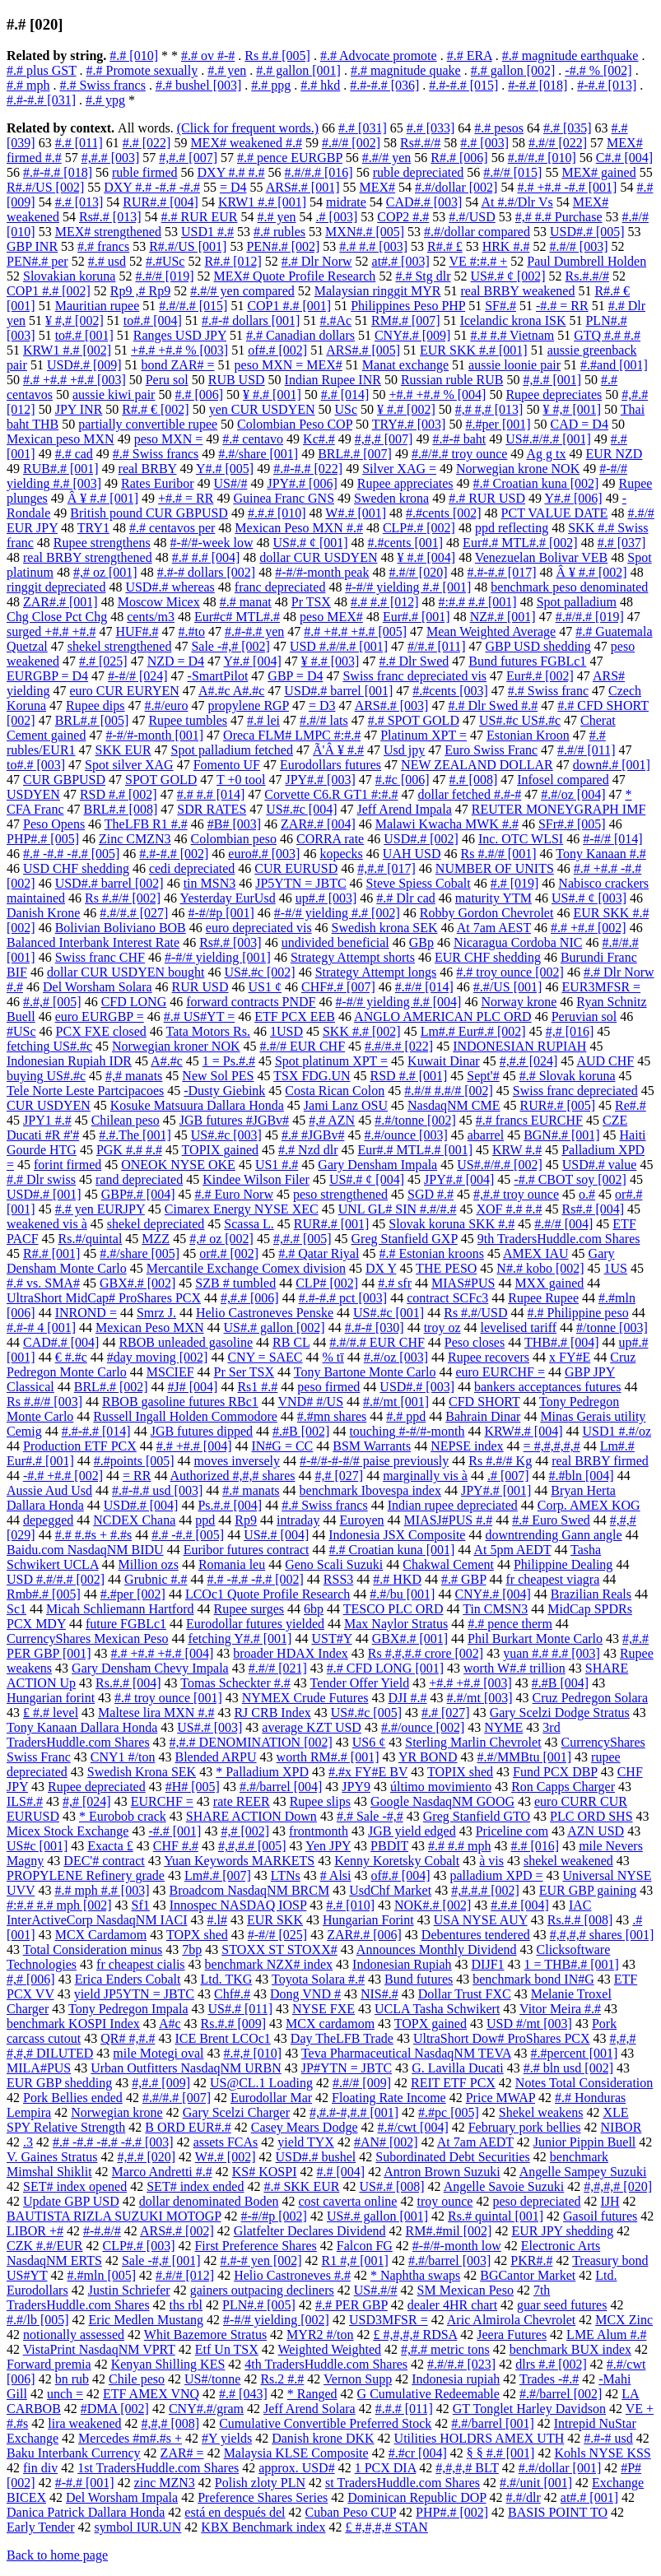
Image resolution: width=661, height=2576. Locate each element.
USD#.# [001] (44, 1194)
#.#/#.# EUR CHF (377, 1342)
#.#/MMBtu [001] (524, 1757)
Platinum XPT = (423, 735)
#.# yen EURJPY (100, 1209)
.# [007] (508, 1476)
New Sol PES (218, 1076)
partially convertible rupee (147, 424)
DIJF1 (488, 1964)
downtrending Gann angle (553, 1535)
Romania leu (231, 1564)
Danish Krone (43, 913)
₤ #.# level (50, 1713)
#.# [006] (199, 394)
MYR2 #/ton (319, 2335)
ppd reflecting (511, 528)
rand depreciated (139, 1179)
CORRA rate (330, 839)
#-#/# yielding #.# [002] (337, 913)
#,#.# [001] (552, 380)
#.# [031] (362, 128)
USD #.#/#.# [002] (56, 1579)
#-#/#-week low (212, 543)
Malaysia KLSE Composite (296, 2453)
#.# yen (226, 70)
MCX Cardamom (101, 1935)
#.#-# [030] (374, 1327)
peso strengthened (340, 1194)
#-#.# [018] (537, 85)
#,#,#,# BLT (466, 2468)
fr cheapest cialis (140, 1964)
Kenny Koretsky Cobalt (396, 1861)
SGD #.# (430, 1194)
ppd (205, 1520)
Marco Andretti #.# (162, 2172)
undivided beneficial (335, 942)
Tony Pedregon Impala (128, 2009)
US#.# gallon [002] (274, 1327)
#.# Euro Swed (551, 1520)
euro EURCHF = (500, 1372)
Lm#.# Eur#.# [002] (473, 1031)
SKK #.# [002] (362, 1031)
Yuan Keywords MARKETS (239, 1861)
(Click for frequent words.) (248, 128)
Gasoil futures (600, 2216)
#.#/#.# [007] (176, 2098)
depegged (48, 1520)
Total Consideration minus (93, 1949)
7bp (192, 1949)
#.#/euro (167, 705)
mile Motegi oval (158, 2053)
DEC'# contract (103, 1861)
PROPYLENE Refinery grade (86, 1875)
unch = (65, 2394)
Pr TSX (311, 602)
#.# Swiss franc (548, 691)
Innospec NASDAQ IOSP (238, 1905)
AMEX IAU (536, 1253)
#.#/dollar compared (477, 232)
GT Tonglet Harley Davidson (529, 2409)
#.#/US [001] (507, 987)
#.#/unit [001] (536, 2483)
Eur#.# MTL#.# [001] (415, 1150)
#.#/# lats (324, 720)
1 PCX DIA (386, 2468)
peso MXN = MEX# (288, 365)
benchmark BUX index (570, 2349)
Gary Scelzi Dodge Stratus (560, 1713)
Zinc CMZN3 (135, 839)
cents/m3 (151, 617)
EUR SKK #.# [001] (474, 350)
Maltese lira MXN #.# (156, 1713)
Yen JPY (328, 1846)
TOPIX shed (460, 1772)
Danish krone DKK (323, 2438)
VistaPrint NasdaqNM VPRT (99, 2349)
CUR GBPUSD (64, 780)
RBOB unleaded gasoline (186, 1342)
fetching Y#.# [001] (239, 1638)
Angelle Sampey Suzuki (583, 2172)
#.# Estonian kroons (431, 1253)
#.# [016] (534, 1846)
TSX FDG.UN (311, 1076)
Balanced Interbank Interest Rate (93, 942)
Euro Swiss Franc (491, 750)
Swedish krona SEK (385, 928)
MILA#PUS (39, 2068)
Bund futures (418, 1979)
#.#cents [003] (450, 691)
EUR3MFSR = (600, 987)
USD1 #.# (207, 232)
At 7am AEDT (475, 2142)
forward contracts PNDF (250, 1002)
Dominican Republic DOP (416, 2497)
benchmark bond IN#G (533, 1979)
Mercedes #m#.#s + (130, 2438)
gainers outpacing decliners (262, 2290)
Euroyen (361, 1520)
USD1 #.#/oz (617, 1431)
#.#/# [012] (185, 2275)
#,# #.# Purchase (559, 217)
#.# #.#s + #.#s (93, 1535)
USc (346, 409)
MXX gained (549, 1283)
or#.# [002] (228, 1253)
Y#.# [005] (225, 469)
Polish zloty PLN (260, 2483)
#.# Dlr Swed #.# (493, 705)
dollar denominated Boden (209, 2201)
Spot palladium (577, 602)
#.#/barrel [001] (492, 2423)
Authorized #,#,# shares (233, 1476)
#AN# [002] (386, 2142)
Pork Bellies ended (73, 2098)
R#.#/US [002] (45, 187)
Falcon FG (365, 2246)
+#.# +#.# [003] (470, 1683)
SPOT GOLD (161, 780)
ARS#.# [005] (363, 350)
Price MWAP (500, 2098)
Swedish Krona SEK (141, 1772)
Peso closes (475, 1342)
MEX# (377, 187)
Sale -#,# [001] (161, 2260)
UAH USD (412, 854)
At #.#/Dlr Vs (516, 202)
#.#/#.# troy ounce (459, 454)
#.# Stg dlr (422, 276)
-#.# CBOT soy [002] (570, 1179)
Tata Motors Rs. (208, 1031)
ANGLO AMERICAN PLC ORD (443, 1016)
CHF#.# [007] (338, 987)
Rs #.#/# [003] (44, 1402)
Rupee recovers (488, 1357)
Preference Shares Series (263, 2497)
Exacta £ (110, 1846)
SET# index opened (75, 2186)
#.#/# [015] (512, 172)
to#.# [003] (36, 765)
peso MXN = (168, 439)
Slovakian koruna (69, 276)
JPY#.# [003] (320, 780)
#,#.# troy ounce (516, 1194)
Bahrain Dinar (482, 1416)
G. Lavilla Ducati (458, 2068)
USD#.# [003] (416, 1387)
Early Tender (41, 2527)
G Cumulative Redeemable (428, 2394)
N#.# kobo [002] (540, 1268)
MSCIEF (170, 1372)
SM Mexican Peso (465, 2290)
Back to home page (57, 2555)
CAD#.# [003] (424, 202)
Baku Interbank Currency (74, 2453)
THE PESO (446, 1268)
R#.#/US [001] (187, 246)
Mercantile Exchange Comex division (246, 1268)
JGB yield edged (412, 1831)
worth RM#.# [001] (328, 1757)
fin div (40, 2468)
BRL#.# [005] (92, 720)
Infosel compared (563, 780)
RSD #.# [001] (409, 1076)
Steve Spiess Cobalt (418, 883)
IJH (609, 2201)
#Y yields (227, 2438)
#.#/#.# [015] (193, 306)
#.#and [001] (614, 365)
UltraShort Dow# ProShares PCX (501, 2038)
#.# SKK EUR (301, 2186)
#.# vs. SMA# (43, 1283)
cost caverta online (347, 2201)
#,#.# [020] (146, 2157)
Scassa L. (248, 1224)
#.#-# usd (608, 2438)
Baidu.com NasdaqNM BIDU (85, 1550)
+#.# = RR (185, 498)
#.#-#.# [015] (463, 85)
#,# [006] (31, 1979)
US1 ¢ (265, 987)
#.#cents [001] (406, 543)
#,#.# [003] (110, 158)
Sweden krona (391, 498)
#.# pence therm (510, 1624)
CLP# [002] (327, 1283)
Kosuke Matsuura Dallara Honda (197, 1105)
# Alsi (335, 1875)
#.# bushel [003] (198, 85)
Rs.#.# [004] (128, 1683)
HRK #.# (506, 246)
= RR (137, 1476)
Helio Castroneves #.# (292, 2275)
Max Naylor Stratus (396, 1624)
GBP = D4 (295, 676)
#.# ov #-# (208, 56)
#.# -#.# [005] (187, 1535)
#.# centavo (252, 439)
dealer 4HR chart (452, 2305)
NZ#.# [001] (503, 617)
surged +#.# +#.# (51, 631)
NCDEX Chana (134, 1520)
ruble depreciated (418, 172)
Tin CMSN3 (495, 1609)
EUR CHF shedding (488, 957)
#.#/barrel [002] (560, 2394)
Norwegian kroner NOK (176, 1046)
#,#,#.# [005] (252, 1846)
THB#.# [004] (561, 1342)
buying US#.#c (46, 1076)
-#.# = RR (562, 306)
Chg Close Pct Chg (57, 617)
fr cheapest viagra (553, 1579)
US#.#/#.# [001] (548, 439)
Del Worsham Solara (97, 987)
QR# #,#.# (127, 2038)
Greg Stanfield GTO (476, 1816)
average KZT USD (311, 1727)
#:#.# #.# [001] (478, 602)
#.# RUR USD (487, 498)
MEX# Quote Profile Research (295, 276)
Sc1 (16, 1609)
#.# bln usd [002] (568, 2068)
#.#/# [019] (164, 276)
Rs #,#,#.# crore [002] (425, 1653)
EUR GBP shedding (59, 2083)
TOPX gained (430, 2024)
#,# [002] (245, 1831)
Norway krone (518, 1002)
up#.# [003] (326, 898)
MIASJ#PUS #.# (448, 1520)
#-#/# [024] (137, 676)
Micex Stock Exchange (67, 1831)
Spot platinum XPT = (331, 1061)
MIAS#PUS (463, 1283)
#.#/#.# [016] (319, 172)
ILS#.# (25, 1801)
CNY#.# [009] (412, 335)
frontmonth (318, 1831)
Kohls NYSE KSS (602, 2453)
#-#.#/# (102, 2231)
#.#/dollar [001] (560, 2468)
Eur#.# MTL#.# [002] (520, 543)
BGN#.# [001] (561, 1135)
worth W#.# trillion (514, 1668)
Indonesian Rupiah (401, 1964)
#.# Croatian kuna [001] (391, 1550)
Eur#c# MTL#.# (237, 617)
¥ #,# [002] (74, 320)
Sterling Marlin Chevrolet (473, 1742)
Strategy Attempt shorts (353, 957)
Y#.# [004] (253, 661)
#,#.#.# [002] (485, 1890)
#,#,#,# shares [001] (602, 1935)
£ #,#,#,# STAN (386, 2527)
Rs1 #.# (257, 1387)
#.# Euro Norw (233, 1194)
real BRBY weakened (518, 291)
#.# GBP (463, 1579)
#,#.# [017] (386, 868)
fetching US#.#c (49, 1046)
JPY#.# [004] (459, 1179)
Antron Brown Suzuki (442, 2172)
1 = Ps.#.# (228, 1061)
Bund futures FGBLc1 (527, 661)
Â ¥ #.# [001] (102, 498)
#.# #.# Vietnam (512, 335)
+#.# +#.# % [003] (179, 350)
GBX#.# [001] (410, 1638)
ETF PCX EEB (294, 1016)
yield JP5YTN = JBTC (134, 1994)
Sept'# (483, 1076)
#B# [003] (234, 824)
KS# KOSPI (264, 2172)
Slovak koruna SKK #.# (451, 1224)
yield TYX (305, 2142)
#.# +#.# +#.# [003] (74, 380)
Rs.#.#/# (587, 276)
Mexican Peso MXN (149, 1327)
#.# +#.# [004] (194, 1446)
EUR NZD (613, 454)
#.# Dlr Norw (317, 261)
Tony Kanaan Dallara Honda (82, 1727)
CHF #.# (175, 1846)
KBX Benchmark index (263, 2527)
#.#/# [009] (362, 2083)
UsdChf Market (390, 1890)
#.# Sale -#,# (370, 1816)
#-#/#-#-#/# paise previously (374, 1461)
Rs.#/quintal (90, 1239)
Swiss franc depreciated (575, 1091)
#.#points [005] (134, 1461)
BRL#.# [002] (111, 1387)
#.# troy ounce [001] (168, 1698)
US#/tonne (212, 2379)
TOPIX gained (220, 1150)
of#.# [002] (277, 350)
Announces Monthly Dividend (436, 1949)
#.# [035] (567, 128)
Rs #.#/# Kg (500, 1461)
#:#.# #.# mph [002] (59, 1905)
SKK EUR (123, 750)
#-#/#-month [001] (154, 735)
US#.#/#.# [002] (499, 1165)
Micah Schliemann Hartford (120, 1609)
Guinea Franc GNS (283, 498)
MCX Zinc (624, 2320)
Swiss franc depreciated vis (414, 676)
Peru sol (167, 380)
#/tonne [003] (612, 1327)
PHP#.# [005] (43, 839)
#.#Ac (335, 320)
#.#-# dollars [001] (251, 320)
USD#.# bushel (316, 2157)
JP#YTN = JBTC (346, 2068)
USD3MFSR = (388, 2320)
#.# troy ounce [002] (510, 972)
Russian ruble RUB (452, 380)
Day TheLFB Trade (342, 2038)
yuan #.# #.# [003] (551, 1653)
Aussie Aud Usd (49, 1490)
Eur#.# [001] (416, 617)
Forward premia (49, 2364)
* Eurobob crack (122, 1816)
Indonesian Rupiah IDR (69, 1061)
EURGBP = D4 (47, 676)
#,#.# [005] (302, 1239)
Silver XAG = (399, 469)
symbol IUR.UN (138, 2527)
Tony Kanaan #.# (601, 854)
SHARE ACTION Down (251, 1816)
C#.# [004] (624, 158)
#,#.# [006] (250, 1298)
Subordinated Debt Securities (452, 2157)
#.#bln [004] (581, 1476)
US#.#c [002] (259, 972)
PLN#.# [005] (259, 2305)
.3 (28, 2142)
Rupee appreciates (405, 483)
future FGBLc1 (126, 1624)
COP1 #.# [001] (289, 306)
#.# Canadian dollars (300, 335)
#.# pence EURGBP (289, 158)
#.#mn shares (331, 1416)
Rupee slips (320, 1801)
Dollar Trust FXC (464, 1994)
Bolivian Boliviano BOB (120, 928)
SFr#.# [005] (572, 824)
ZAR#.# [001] (60, 602)
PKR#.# (531, 2260)
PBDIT (389, 1846)
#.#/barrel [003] (449, 2260)
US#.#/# (376, 2290)
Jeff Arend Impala (404, 809)
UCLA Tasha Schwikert (437, 2009)
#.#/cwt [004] (413, 2127)
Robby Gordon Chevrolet (487, 913)
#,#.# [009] (161, 2083)
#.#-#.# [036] (384, 85)
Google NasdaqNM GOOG (442, 1801)
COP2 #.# (403, 217)
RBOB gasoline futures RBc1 (180, 1402)
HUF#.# (136, 631)
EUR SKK (275, 1920)
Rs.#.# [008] (580, 1920)
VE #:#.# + (478, 261)
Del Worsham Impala (122, 2497)
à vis (491, 1861)
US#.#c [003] (226, 1135)
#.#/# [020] (418, 572)
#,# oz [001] (105, 572)
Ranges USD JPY (179, 335)
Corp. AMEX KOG (589, 1505)
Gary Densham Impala (377, 1165)
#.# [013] (79, 202)
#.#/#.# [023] (461, 2364)
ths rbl (186, 2305)
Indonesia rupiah (456, 2379)
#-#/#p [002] (274, 2216)
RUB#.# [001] (61, 469)
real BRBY (148, 469)
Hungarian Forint (368, 1920)
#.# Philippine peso (578, 1313)
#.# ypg (105, 100)
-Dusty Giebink (224, 1091)
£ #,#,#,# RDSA (415, 2335)
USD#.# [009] (84, 365)
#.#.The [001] (135, 1135)
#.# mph (28, 85)
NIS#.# (379, 1994)
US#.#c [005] (366, 1713)
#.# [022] (147, 143)
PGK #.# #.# (129, 1150)
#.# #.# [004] (206, 557)
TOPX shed (197, 1935)
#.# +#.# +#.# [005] (355, 631)
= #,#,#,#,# (552, 1446)
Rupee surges (249, 1609)
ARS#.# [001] (303, 187)
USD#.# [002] (421, 839)
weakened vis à (47, 1224)
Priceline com (512, 1831)
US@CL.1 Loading (261, 2083)
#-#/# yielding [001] (218, 957)
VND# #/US (310, 1402)
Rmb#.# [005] (44, 1594)
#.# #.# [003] (373, 246)
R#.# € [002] (155, 409)
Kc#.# (319, 439)
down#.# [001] (611, 765)
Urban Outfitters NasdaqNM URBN (186, 2068)
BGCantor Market (527, 2275)
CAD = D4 (579, 424)
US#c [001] (37, 1846)
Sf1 (141, 1905)
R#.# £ (445, 246)
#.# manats (250, 1490)
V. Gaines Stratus (52, 2157)
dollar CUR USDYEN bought (126, 972)
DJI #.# (407, 1698)
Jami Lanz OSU (346, 1105)
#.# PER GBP (351, 2305)
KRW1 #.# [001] (262, 202)
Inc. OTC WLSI (520, 839)
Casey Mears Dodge (304, 2127)
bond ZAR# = (178, 365)
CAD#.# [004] (61, 1342)
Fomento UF (226, 765)
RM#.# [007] (405, 320)
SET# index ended (195, 2186)
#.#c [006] (402, 780)
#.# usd (107, 261)
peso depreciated (536, 2201)
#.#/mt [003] (480, 1698)
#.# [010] (133, 56)
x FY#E (569, 1357)
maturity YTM (493, 898)
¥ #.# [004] (426, 557)
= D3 (322, 705)
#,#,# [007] (384, 439)
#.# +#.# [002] (588, 928)
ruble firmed (145, 172)
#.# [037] (622, 543)
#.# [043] (243, 2394)
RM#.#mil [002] (449, 2231)
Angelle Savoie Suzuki (504, 2186)
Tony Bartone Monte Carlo (365, 1372)
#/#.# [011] (436, 646)
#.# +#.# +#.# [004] (162, 1653)
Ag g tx (546, 454)
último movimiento (440, 1787)
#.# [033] (431, 128)
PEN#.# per (37, 261)
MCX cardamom (330, 2024)
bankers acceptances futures (547, 1387)
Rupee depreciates (553, 394)
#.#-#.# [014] (96, 1431)
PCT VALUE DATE (554, 513)
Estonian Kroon (528, 735)
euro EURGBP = (99, 1016)
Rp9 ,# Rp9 (140, 291)
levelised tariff (519, 1327)
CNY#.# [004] (492, 1594)
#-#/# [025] (277, 1935)
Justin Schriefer (129, 2290)
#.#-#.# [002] (173, 854)
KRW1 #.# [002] (67, 350)
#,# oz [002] (221, 1239)
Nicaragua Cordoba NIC (518, 942)
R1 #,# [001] (355, 2260)
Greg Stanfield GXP (404, 1239)
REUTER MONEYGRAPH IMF (559, 809)
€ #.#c (71, 1357)
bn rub (72, 2379)
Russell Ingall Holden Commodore (185, 1416)
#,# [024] (87, 1801)
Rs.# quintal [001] (495, 2216)
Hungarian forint (51, 1698)
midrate (346, 202)
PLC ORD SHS (591, 1816)
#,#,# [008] (171, 2423)
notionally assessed (73, 2335)
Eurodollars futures (330, 765)
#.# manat (246, 602)
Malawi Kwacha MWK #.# (447, 824)
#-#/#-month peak (322, 572)
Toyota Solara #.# (318, 1979)
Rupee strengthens (102, 543)
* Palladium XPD (262, 1772)
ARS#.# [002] (177, 2231)
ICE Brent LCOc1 (222, 2038)
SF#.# (500, 306)
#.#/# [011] (586, 750)
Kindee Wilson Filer (256, 1179)
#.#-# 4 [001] (41, 1327)
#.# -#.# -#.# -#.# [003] (113, 2142)
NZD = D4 (175, 661)
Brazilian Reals (591, 1594)
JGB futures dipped (202, 1431)
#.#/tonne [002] (415, 1120)
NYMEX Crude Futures (305, 1698)
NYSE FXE (323, 2009)
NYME (503, 1727)
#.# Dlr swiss (41, 1179)
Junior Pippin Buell (584, 2142)
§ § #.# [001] (501, 2453)
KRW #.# (517, 1150)
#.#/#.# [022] (399, 1046)
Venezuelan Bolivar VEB (541, 557)
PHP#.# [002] (452, 2512)
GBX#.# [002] (137, 1283)
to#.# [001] (84, 335)
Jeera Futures (512, 2335)
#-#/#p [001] (221, 913)
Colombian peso (234, 839)
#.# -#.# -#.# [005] (71, 854)
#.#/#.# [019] (590, 617)
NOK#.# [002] (432, 1905)
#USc (21, 1031)
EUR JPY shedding (562, 2231)
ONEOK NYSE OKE (178, 1165)
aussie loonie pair (514, 365)
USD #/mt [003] (529, 2024)
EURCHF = (162, 1801)
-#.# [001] (174, 1831)
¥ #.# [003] (330, 661)
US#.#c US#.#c (520, 720)
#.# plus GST (42, 70)
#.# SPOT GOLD (413, 720)
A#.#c (167, 1061)
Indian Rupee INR (333, 380)
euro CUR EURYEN (124, 691)
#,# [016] (570, 1031)
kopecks (340, 854)
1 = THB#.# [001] (571, 1964)
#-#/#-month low (456, 2246)
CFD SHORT (484, 1402)
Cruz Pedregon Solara (590, 1698)
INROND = (86, 1313)
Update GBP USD (71, 2201)
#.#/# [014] (424, 987)
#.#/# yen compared (242, 291)
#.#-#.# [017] (502, 572)
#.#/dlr (523, 2497)
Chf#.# (232, 1994)
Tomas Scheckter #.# (235, 1683)
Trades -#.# (549, 2379)
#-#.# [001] (84, 2483)
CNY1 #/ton (123, 1757)
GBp (421, 942)
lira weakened (84, 2423)
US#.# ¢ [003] (589, 898)
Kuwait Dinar (443, 1061)
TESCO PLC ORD (393, 1609)
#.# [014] (345, 394)
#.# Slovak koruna (567, 1076)
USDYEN (33, 794)
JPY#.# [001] (496, 1490)
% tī (333, 1357)
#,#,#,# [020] (618, 2186)
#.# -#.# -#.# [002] (255, 1579)
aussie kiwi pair (113, 394)
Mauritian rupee (97, 306)
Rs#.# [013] (110, 217)
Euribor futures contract (247, 1550)
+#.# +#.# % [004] (437, 394)
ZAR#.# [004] (318, 824)
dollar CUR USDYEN (318, 557)
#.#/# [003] (578, 246)
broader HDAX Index (290, 1653)
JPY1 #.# (47, 1120)
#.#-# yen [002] (260, 2260)
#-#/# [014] (612, 839)
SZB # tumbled (235, 1283)
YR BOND (428, 1757)
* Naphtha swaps (415, 2275)
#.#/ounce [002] (422, 1727)
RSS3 (338, 1579)
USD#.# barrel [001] (338, 691)
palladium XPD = (495, 1875)
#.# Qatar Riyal (318, 1253)
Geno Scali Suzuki (334, 1564)
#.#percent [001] (574, 2053)
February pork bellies (524, 2127)
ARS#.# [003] (392, 705)
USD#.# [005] (587, 232)
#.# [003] (484, 143)
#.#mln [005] (102, 2275)
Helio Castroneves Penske (264, 1313)
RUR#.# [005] (557, 1105)
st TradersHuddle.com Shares (402, 2483)
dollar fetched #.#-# (470, 794)
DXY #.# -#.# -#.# (152, 187)
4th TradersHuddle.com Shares (325, 2364)
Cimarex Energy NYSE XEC (242, 1209)
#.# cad (74, 454)
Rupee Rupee (543, 1298)
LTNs (285, 1875)
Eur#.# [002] (540, 676)
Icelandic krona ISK (513, 320)
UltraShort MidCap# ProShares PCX (104, 1298)
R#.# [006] (459, 158)
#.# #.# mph (459, 1846)
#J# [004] (193, 1387)
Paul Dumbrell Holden (586, 261)
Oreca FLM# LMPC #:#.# (292, 735)
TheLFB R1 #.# (146, 824)
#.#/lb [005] (38, 2320)
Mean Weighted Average (491, 631)
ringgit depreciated (56, 587)
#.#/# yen (387, 158)
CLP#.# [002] (419, 528)
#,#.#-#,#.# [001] (354, 2112)
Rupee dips (95, 705)
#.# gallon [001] (298, 70)
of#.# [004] (401, 1875)
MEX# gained (598, 172)
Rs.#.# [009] (234, 2024)
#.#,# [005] (52, 1002)
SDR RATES (211, 809)
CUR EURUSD (295, 868)
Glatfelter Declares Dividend (310, 2231)
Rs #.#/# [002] (123, 898)
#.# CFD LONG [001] (385, 1668)
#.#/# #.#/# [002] (448, 1091)
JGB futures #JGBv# (234, 1120)
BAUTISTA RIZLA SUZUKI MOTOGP (114, 2216)
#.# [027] (445, 1713)
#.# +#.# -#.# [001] (567, 187)
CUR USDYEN (49, 1105)
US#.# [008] (391, 2186)
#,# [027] (338, 1476)
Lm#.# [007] (217, 1875)
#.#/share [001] (258, 454)
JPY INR (79, 409)
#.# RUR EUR (199, 217)
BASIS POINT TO (557, 2512)
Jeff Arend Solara (309, 2409)
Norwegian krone (117, 2112)
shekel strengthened (119, 646)
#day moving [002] (157, 1357)
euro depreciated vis (259, 928)
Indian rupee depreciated (453, 1505)
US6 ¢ (368, 1742)
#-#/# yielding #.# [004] (399, 1002)
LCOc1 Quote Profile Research (267, 1594)
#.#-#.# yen (254, 631)
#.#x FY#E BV (367, 1772)
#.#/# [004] (563, 1224)
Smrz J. (156, 1313)
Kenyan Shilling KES (168, 2364)
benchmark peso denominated (569, 587)
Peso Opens (54, 824)
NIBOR (621, 2127)
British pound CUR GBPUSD (149, 513)
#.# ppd (406, 1416)
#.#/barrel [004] (281, 1787)
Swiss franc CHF (100, 957)
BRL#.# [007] (355, 454)
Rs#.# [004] (593, 1209)
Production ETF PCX (80, 1446)
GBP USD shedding (538, 646)
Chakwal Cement (448, 1564)
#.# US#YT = (199, 1016)
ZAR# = (182, 2453)
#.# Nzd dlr (307, 1150)
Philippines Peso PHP (408, 306)
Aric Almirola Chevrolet (511, 2320)
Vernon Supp (358, 2379)
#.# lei (263, 720)
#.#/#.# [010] (542, 158)
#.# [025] (103, 661)
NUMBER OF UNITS (494, 868)
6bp (314, 1609)
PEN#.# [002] (282, 246)
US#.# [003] (209, 1727)
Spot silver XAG (129, 765)
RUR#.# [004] (160, 202)
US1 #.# (276, 1165)
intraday (298, 1520)
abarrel (486, 1135)
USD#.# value (599, 1165)
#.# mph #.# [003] (101, 1890)
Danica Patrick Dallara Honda (86, 2512)
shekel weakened (568, 1861)
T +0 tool (240, 780)
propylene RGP (248, 705)
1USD (286, 1031)
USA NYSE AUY (481, 1920)
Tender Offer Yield (360, 1683)
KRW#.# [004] (523, 1431)
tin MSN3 (210, 883)
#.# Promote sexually (142, 70)
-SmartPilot (218, 676)
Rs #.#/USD (475, 1313)
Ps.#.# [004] (230, 1505)
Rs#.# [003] (230, 942)
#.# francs (103, 246)
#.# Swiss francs (102, 85)
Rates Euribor (157, 483)
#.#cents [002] (444, 513)
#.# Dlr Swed (414, 661)
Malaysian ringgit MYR (377, 291)
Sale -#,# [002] (230, 646)
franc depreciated (280, 587)
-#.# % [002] (598, 70)
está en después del (234, 2512)
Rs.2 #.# (282, 2379)
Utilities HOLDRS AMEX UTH (479, 2438)
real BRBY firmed (600, 1461)
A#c (170, 2024)
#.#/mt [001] (396, 1402)
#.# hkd (320, 85)
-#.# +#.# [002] (63, 1476)
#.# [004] (340, 2172)
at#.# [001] (589, 2497)
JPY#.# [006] (302, 483)
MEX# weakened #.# (246, 143)
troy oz (442, 1327)
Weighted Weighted (330, 2349)
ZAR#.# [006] (364, 1935)
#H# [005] (192, 1787)
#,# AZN (332, 1120)
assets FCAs (225, 2142)
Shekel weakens (541, 2112)
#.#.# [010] (277, 513)
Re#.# (630, 1105)
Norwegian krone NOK (518, 469)
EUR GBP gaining (588, 1890)
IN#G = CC (282, 1446)
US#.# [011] (239, 2009)
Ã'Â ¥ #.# (338, 750)
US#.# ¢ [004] (366, 1179)
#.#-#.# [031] (41, 100)
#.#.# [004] (520, 1905)
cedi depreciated (192, 868)
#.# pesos (499, 128)
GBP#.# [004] (138, 1194)
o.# (587, 1194)
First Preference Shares (255, 2246)
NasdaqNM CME (453, 1105)
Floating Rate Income (389, 2098)
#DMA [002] (115, 2409)
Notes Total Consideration (584, 2083)
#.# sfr (395, 1283)
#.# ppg (271, 85)
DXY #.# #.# (231, 172)
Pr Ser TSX (244, 1372)
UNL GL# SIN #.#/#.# (397, 1209)
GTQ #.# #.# (607, 335)
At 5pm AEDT (512, 1550)
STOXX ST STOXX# (279, 1949)
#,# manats (133, 1076)
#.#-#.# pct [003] (343, 1298)
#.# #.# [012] (385, 602)
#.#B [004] (560, 1683)
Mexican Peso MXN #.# (299, 528)
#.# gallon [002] (513, 70)
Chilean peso (125, 1120)
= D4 (233, 187)
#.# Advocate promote (378, 56)
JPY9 (356, 1787)
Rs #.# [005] (277, 56)
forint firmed (67, 1165)
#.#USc (165, 261)
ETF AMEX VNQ (151, 2394)
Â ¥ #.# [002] (591, 572)
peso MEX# (331, 617)
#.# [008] (473, 780)
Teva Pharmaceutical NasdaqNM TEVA (406, 2053)
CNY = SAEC (264, 1357)
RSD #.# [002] (118, 794)
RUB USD (236, 380)
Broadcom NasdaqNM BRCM (249, 1890)
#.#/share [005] (139, 1253)
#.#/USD (472, 217)
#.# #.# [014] (211, 794)
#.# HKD (397, 1579)
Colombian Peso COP (294, 424)
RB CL (291, 1342)
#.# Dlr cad (405, 898)
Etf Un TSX (226, 2349)
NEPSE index (467, 1446)
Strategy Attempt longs (376, 972)
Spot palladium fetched (232, 750)
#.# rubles (279, 232)
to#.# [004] (152, 320)
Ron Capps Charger (563, 1787)
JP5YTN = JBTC (300, 883)
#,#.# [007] (188, 158)
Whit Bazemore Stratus (205, 2335)
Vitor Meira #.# (560, 2009)
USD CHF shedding (76, 868)
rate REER (241, 1801)
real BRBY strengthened (87, 557)
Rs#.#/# (420, 143)
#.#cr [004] (418, 2453)
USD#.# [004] (141, 1505)
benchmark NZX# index (269, 1964)
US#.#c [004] (301, 809)
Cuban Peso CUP (351, 2512)
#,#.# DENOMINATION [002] (251, 1742)
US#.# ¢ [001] (309, 543)
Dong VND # (305, 1994)
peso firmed (328, 1387)
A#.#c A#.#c (231, 691)
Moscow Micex (159, 602)
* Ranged (312, 2394)
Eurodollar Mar (271, 2098)
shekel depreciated (156, 1224)
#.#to (191, 631)
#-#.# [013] (606, 85)
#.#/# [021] (278, 1668)
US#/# (231, 483)
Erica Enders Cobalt (128, 1979)
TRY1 (93, 528)
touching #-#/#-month (406, 1431)
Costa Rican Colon (334, 1091)
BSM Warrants (372, 1446)
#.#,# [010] (253, 2053)
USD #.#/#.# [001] (339, 646)
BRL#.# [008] (120, 809)
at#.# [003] (401, 261)
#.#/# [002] (351, 143)
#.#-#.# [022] (307, 469)
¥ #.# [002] (406, 409)
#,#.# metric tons (445, 2349)
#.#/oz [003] (396, 1357)
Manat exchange (405, 365)
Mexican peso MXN (60, 439)
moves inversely (237, 1461)
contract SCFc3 (447, 1298)
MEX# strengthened (108, 232)
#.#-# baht (459, 439)
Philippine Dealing (563, 1564)
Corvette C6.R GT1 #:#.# (331, 794)
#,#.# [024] (529, 1061)
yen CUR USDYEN (262, 409)
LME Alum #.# (606, 2335)
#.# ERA (469, 56)
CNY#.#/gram (206, 2409)
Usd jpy (404, 750)
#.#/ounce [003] (405, 1135)
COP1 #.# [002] (49, 291)
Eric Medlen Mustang (146, 2320)
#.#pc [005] (448, 2112)
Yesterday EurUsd (228, 898)
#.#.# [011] (404, 2409)
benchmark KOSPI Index (73, 2024)
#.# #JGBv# (313, 1135)
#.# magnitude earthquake (570, 56)
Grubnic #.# (155, 1579)
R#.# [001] (51, 1253)
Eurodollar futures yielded (255, 1624)
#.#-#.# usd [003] (157, 1490)
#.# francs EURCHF (529, 1120)
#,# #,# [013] (489, 409)
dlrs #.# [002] (551, 2364)
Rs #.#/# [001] (499, 854)
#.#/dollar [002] (456, 187)
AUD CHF (605, 1061)
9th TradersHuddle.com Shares (558, 1239)
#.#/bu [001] (402, 1594)
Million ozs (149, 1564)
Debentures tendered (475, 1935)
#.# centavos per (172, 528)
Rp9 (246, 1520)
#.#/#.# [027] (134, 913)
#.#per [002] (132, 1594)
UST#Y (331, 1638)
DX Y (380, 1268)
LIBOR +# (35, 2231)
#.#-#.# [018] (57, 172)
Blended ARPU (215, 1757)
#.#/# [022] (557, 143)
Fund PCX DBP (555, 1772)
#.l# (217, 1920)
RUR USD (200, 987)
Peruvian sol (584, 1016)
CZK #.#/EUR (44, 2246)
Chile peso (137, 2379)
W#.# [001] (355, 513)
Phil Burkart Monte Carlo (535, 1638)
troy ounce (444, 2201)
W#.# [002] (225, 2157)
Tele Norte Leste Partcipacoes (85, 1091)
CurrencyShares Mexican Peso (87, 1638)
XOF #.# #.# (509, 1209)
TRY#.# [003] (409, 424)
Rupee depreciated (97, 1787)
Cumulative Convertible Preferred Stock (325, 2423)
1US (615, 1268)
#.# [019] (515, 883)
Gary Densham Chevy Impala (150, 1668)
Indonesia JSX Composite (396, 1535)
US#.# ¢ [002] (508, 276)
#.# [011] (79, 143)
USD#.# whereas (169, 587)
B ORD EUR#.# (187, 2127)
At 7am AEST (494, 928)
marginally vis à (425, 1476)
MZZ (156, 1239)
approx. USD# (296, 2468)
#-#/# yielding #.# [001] (408, 587)
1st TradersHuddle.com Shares (158, 2468)
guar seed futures (562, 2305)
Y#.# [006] (573, 498)
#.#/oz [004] (573, 794)
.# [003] (337, 217)
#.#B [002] (300, 1431)
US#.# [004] (276, 1535)
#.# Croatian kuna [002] (536, 483)
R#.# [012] (232, 261)
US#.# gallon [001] (377, 2216)
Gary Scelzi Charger (236, 2112)
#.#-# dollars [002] (206, 572)
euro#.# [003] (264, 854)
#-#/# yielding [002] (276, 2320)
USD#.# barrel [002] (109, 883)
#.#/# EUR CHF (303, 1046)
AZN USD (595, 1831)
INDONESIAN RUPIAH (519, 1046)
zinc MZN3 (164, 2483)
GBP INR (32, 246)
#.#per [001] (497, 424)
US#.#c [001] (388, 1313)
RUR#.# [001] (332, 1224)
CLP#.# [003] (138, 2246)
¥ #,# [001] (571, 409)
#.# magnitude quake (406, 70)
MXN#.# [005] (364, 232)
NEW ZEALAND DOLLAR (477, 765)
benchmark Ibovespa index (370, 1490)
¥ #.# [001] (272, 394)
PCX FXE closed (101, 1031)
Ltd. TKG (227, 1979)
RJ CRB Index (272, 1713)
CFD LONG (134, 1002)
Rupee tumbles (187, 720)
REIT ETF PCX (453, 2083)
